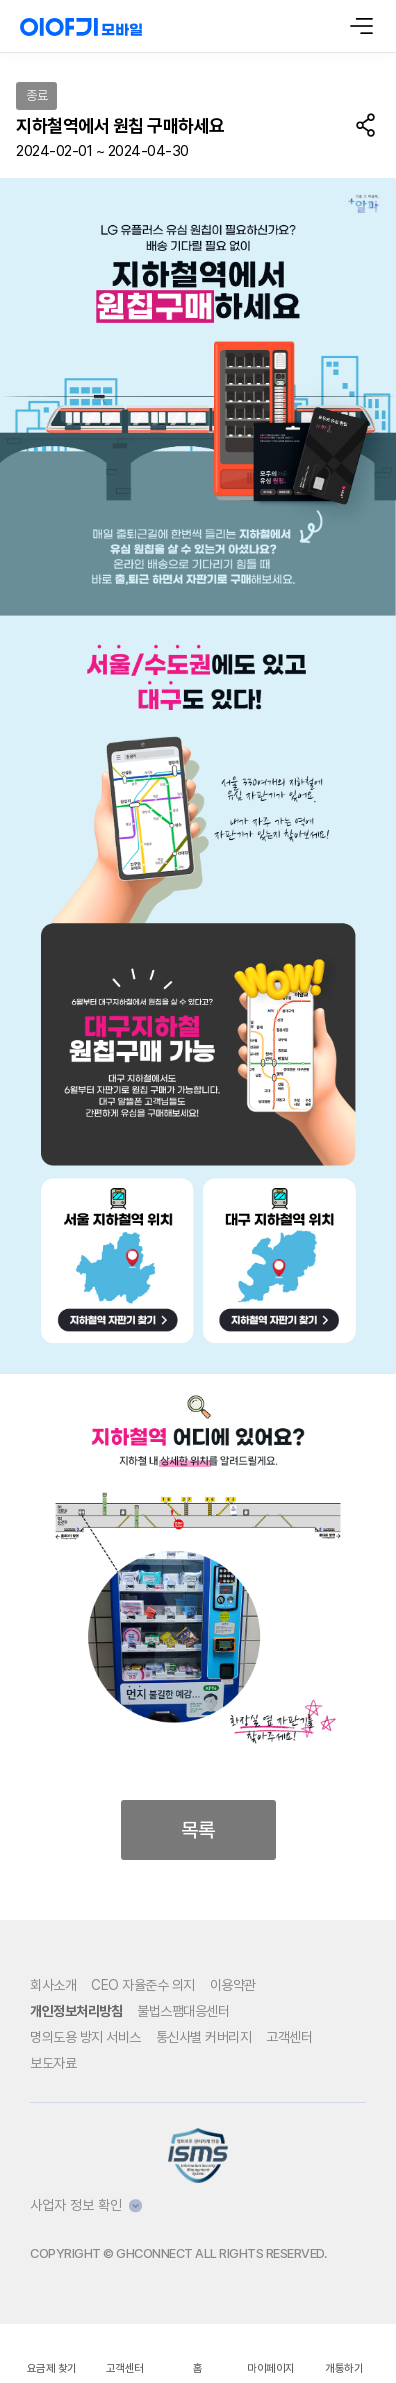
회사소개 (53, 1985)
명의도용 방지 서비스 (85, 2037)
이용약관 (233, 1985)
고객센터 (289, 2037)
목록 (198, 1830)
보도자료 (53, 2063)
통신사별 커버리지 (204, 2037)
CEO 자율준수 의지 (143, 1985)
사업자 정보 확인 (86, 2205)
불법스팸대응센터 (183, 2011)
